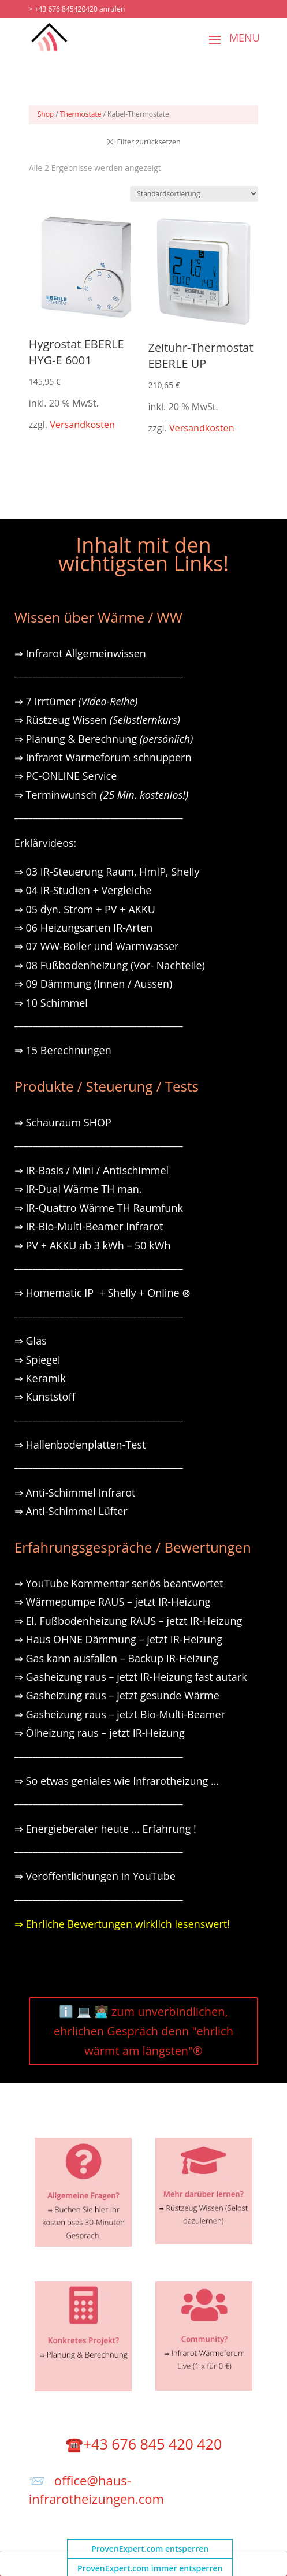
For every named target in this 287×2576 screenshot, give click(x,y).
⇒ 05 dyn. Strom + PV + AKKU (84, 909)
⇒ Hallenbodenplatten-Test (80, 1444)
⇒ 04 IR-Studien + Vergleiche (82, 890)
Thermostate (81, 114)
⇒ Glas (30, 1340)
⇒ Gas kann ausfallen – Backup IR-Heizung (116, 1658)
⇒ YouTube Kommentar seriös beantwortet (118, 1583)
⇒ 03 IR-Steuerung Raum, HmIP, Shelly (107, 871)
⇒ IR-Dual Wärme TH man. (78, 1189)
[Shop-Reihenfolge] (194, 194)
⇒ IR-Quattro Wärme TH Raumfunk (98, 1208)
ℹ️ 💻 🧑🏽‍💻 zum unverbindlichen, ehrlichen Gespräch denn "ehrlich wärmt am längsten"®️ (143, 2031)
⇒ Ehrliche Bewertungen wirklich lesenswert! (122, 1924)
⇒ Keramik (40, 1378)
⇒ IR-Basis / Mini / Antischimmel (91, 1170)
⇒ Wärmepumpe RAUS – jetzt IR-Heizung (112, 1602)
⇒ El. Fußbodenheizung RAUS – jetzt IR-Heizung (128, 1621)
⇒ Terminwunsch (101, 795)
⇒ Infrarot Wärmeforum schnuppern (103, 757)
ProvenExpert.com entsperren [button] (149, 2548)
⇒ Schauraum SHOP (62, 1122)
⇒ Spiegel (37, 1360)
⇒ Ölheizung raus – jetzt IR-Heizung (99, 1733)
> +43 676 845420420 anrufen (77, 9)
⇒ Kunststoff (45, 1397)
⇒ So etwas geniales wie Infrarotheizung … (116, 1781)
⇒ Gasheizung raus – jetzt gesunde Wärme (116, 1695)
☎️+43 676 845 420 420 (143, 2444)
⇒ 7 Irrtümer (76, 701)
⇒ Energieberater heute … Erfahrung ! (105, 1829)
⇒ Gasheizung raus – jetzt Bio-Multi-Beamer (119, 1714)
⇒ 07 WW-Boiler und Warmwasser (96, 946)
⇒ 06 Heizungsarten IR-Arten (84, 928)
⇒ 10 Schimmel (52, 1003)
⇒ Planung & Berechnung (103, 739)
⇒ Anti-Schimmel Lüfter (71, 1511)
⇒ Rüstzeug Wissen (97, 720)
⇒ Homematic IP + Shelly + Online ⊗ (102, 1293)
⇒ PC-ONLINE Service (65, 776)
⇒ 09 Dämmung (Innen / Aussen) (93, 984)
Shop (46, 114)
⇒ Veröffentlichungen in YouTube (95, 1876)
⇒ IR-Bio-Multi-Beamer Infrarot (88, 1226)
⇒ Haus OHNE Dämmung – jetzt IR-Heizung (118, 1639)
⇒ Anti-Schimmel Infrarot (75, 1492)
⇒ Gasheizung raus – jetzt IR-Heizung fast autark (130, 1677)
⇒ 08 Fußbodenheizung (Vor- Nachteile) (109, 965)
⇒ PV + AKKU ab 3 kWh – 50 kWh (92, 1245)
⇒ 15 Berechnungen (62, 1050)
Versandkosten (82, 424)
